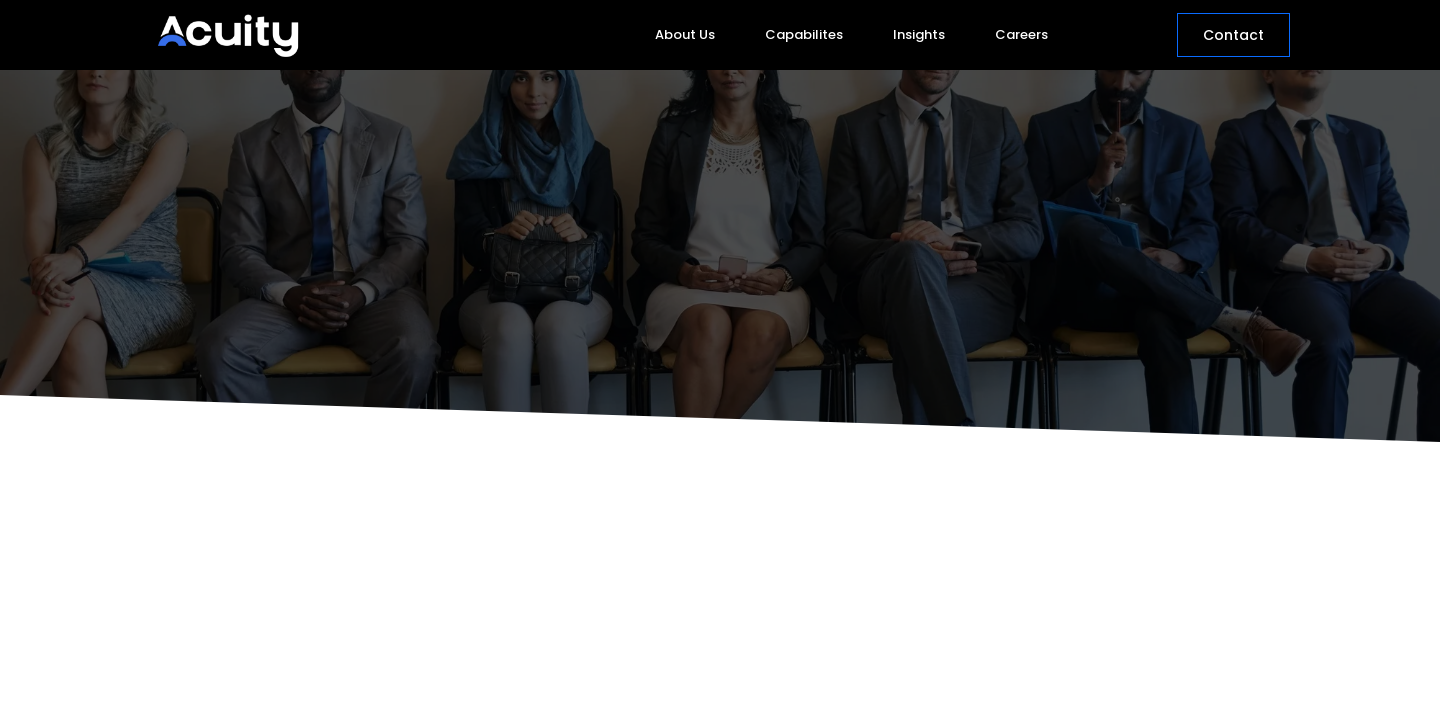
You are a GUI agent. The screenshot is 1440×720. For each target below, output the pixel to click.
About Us (685, 34)
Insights (919, 34)
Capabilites (804, 34)
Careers (1021, 34)
